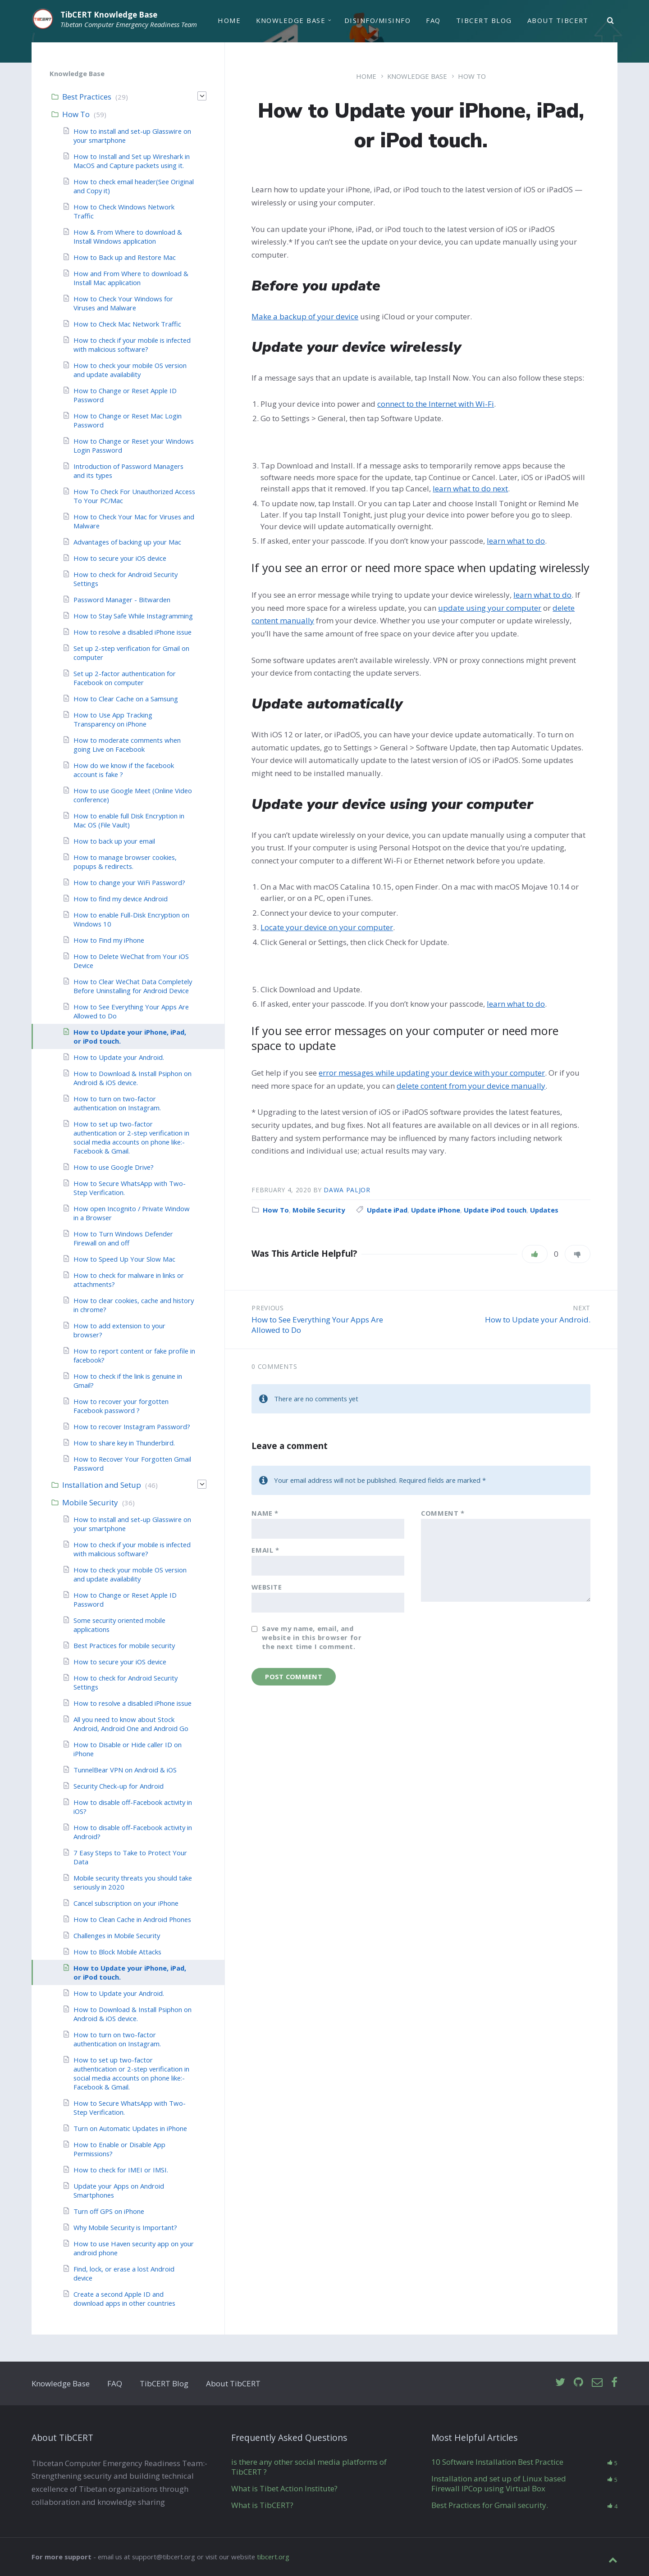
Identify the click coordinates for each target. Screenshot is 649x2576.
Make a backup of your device (304, 316)
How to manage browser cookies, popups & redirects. (125, 862)
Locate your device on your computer (327, 927)
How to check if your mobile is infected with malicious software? (132, 345)
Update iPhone (435, 1209)
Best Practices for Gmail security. (489, 2505)
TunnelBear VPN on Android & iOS (125, 1769)
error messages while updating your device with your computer (432, 1073)
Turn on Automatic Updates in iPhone (130, 2128)
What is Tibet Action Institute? (284, 2488)
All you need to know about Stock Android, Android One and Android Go (130, 1724)
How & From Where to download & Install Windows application (127, 236)
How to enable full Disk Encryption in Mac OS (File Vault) (128, 820)
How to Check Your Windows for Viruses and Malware (123, 303)
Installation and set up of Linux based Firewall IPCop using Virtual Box (498, 2483)
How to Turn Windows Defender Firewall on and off (123, 1238)
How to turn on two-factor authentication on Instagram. (117, 1103)
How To (472, 76)
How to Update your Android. (537, 1319)
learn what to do (516, 541)
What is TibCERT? (262, 2505)
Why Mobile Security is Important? (125, 2227)
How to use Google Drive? (113, 1167)
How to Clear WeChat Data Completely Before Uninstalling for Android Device (132, 986)
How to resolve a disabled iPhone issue (132, 631)
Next (581, 1308)
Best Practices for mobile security (124, 1645)
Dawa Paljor (347, 1190)
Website (266, 1586)
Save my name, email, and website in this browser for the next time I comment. (311, 1637)
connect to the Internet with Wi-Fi (435, 404)
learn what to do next (470, 488)
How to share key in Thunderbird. (124, 1442)
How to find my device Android (120, 898)
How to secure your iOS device (119, 558)
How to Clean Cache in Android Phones (132, 1919)
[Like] (535, 1254)
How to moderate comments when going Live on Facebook (127, 745)
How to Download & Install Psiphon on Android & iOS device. (132, 1078)
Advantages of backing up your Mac (127, 541)
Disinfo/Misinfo (377, 21)
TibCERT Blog (484, 21)
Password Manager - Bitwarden (121, 599)
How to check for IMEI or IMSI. (120, 2169)
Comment (442, 1512)
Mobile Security (319, 1209)
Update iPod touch (495, 1209)
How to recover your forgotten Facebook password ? (121, 1406)
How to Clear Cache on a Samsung (125, 698)
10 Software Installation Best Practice (497, 2462)
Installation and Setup (101, 1485)
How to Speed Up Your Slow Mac (124, 1258)
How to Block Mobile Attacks (117, 1951)
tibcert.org (273, 2556)
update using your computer (489, 608)
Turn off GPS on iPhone (108, 2211)
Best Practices (86, 96)
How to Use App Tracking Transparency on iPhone (112, 719)
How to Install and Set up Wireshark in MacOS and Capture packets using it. (131, 161)
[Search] (610, 21)
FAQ (433, 21)
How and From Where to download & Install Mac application (130, 278)
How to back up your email (114, 840)
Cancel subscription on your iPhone (125, 1903)
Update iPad (387, 1209)
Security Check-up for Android (118, 1785)
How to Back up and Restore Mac (124, 257)
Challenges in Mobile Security (116, 1935)
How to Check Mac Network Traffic (127, 323)
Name (265, 1512)
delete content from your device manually (471, 1086)
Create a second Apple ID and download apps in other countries (124, 2299)
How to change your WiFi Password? (129, 882)
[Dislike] (577, 1254)
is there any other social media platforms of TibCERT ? (309, 2467)
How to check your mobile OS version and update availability (130, 370)
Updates (544, 1209)
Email (265, 1549)
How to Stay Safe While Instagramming (133, 615)
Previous (267, 1308)
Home (229, 21)
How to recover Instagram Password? (131, 1426)
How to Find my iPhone (108, 940)
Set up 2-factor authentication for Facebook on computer (124, 678)
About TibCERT (558, 21)
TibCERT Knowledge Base (108, 15)
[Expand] (201, 95)
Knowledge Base (290, 21)
